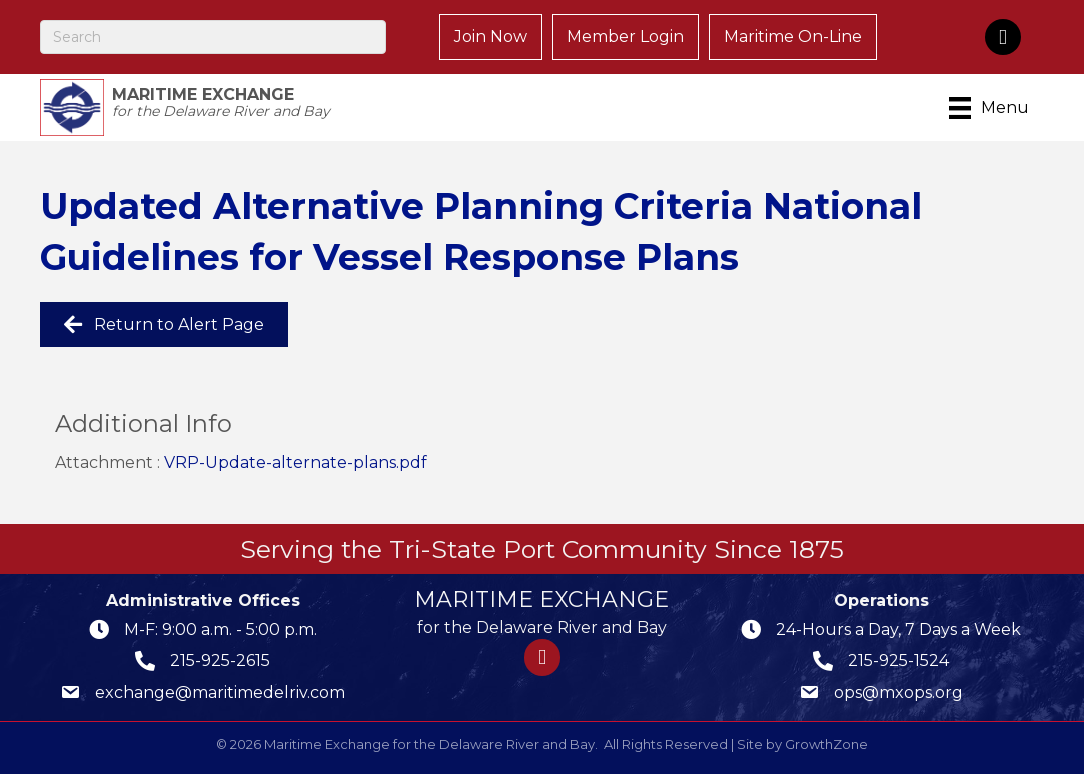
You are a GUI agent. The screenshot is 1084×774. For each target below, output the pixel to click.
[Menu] (992, 108)
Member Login (625, 36)
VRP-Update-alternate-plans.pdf (295, 462)
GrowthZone (826, 744)
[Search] (213, 37)
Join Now (490, 36)
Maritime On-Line (793, 36)
